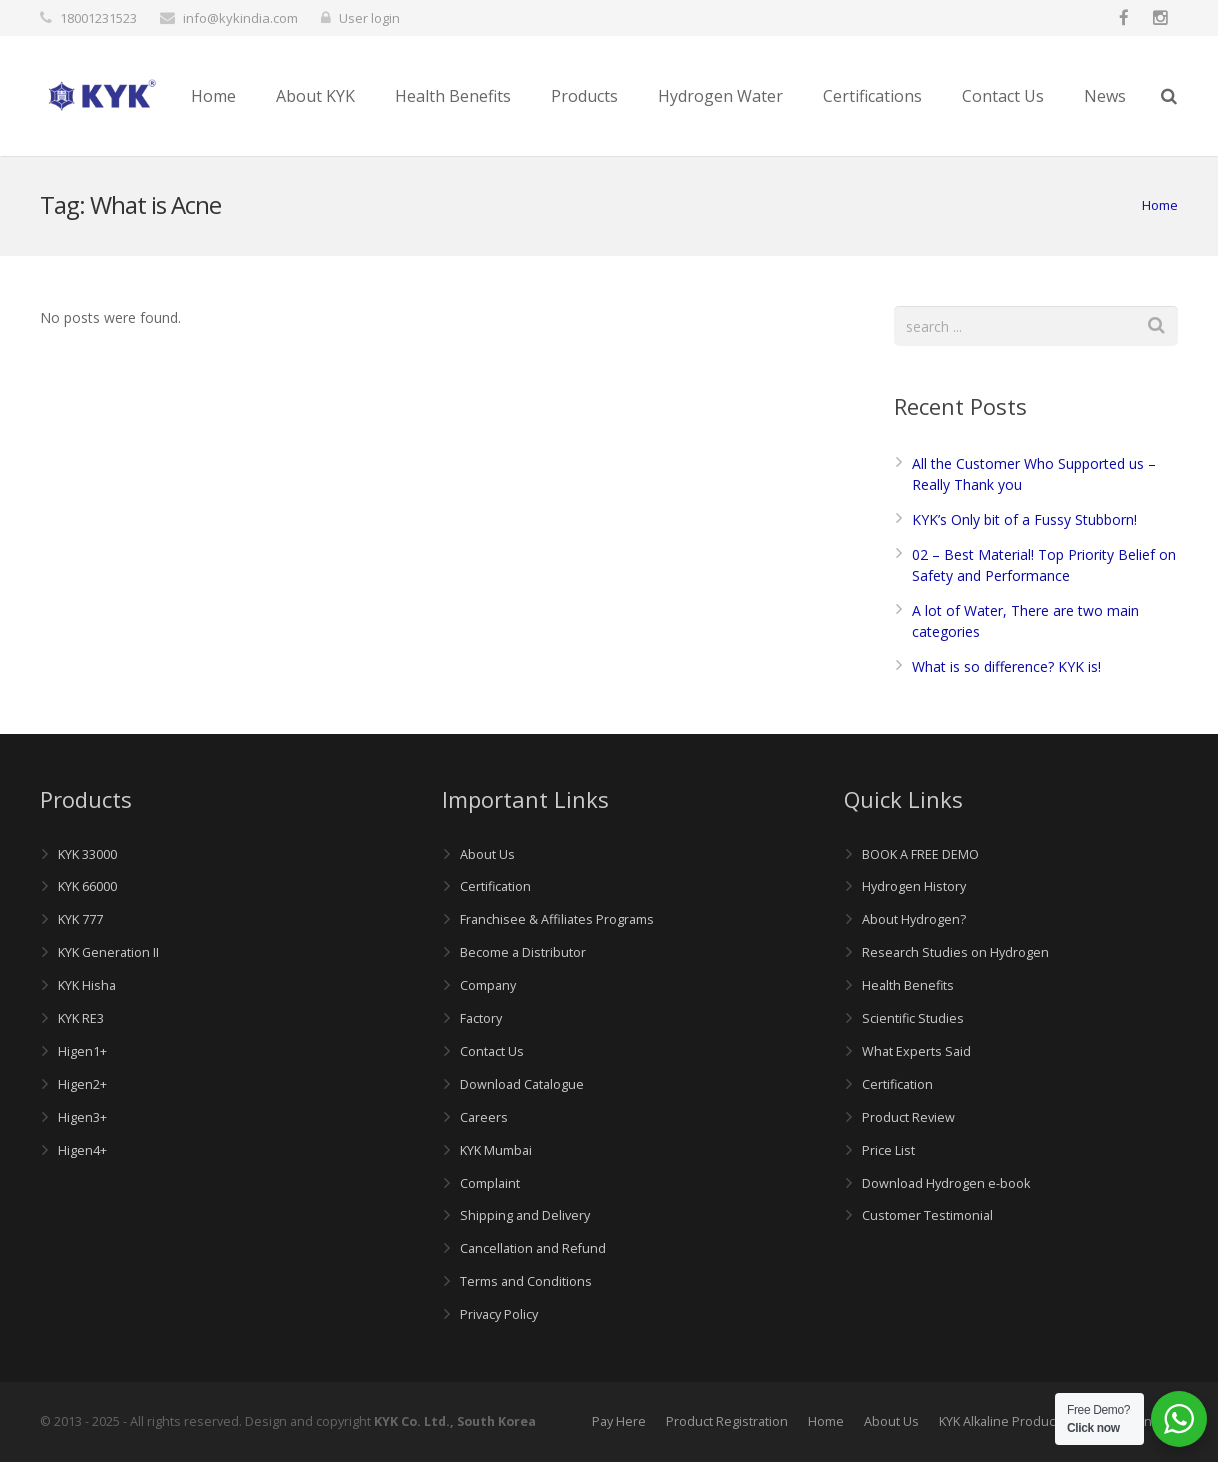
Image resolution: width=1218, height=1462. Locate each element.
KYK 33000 (87, 854)
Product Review (908, 1117)
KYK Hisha (87, 985)
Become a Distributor (523, 952)
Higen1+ (82, 1051)
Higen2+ (82, 1084)
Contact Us (492, 1051)
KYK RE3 (81, 1018)
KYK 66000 (87, 886)
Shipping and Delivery (525, 1215)
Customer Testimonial (927, 1215)
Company (488, 985)
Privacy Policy (499, 1314)
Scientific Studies (913, 1018)
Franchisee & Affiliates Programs (557, 919)
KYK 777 (80, 919)
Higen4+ (82, 1150)
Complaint (490, 1183)
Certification (495, 886)
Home (1160, 205)
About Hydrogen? (914, 919)
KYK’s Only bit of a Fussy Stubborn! (1024, 519)
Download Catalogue (522, 1084)
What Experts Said (916, 1051)
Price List (888, 1150)
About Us (487, 854)
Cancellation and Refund (533, 1248)
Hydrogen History (914, 886)
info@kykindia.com (240, 18)
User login (369, 18)
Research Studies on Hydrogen (955, 952)
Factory (481, 1018)
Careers (484, 1117)
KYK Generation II (108, 952)
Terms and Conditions (526, 1281)
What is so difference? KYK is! (1006, 666)
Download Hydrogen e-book (946, 1183)
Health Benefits (908, 985)
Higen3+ (82, 1117)
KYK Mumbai (496, 1150)
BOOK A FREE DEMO (920, 854)
